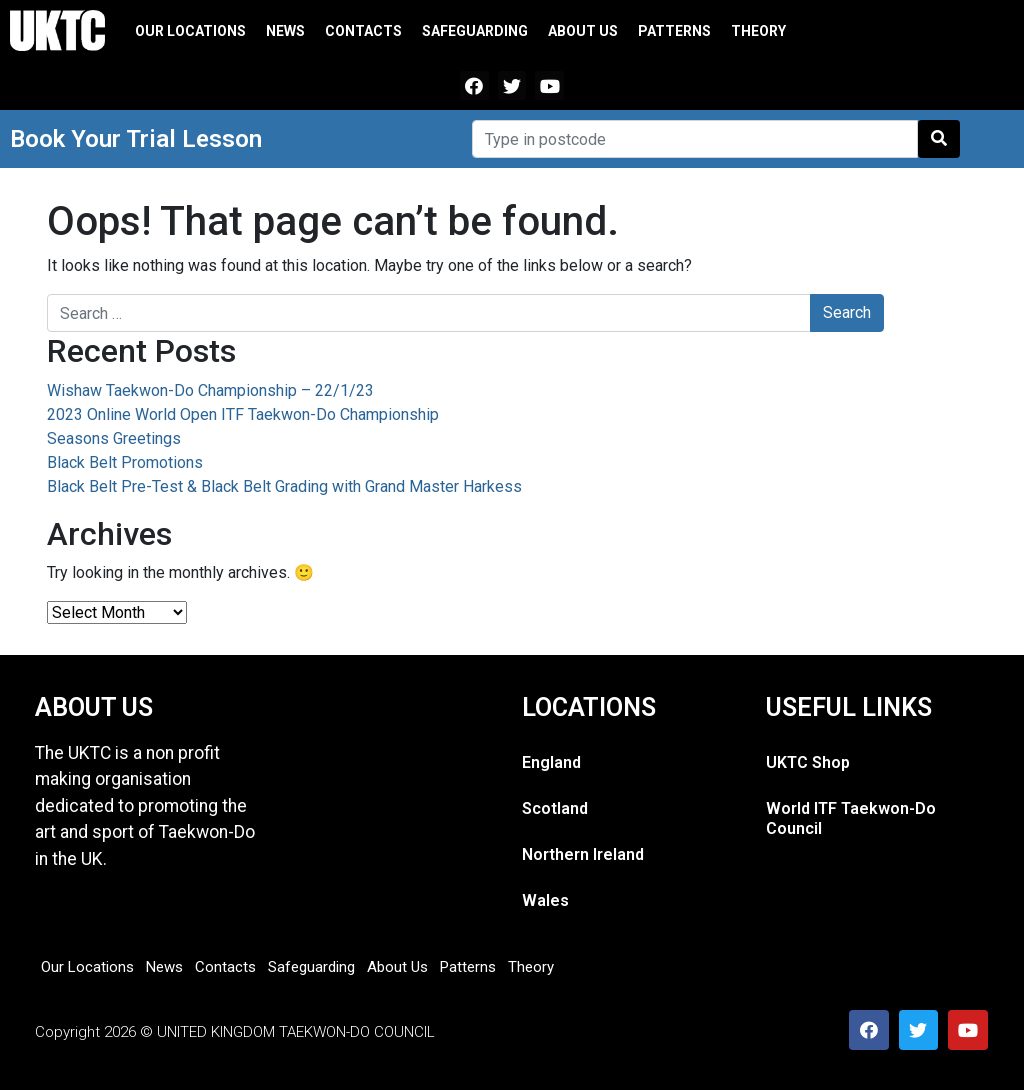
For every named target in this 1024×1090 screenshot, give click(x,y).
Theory (758, 31)
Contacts (363, 31)
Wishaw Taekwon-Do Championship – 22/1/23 (210, 390)
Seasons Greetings (114, 438)
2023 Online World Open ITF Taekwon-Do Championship (243, 414)
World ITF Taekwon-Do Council (851, 818)
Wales (545, 900)
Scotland (555, 808)
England (551, 762)
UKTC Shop (808, 762)
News (285, 31)
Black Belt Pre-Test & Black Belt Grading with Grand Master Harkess (284, 486)
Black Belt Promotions (125, 462)
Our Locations (190, 31)
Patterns (674, 31)
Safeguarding (475, 31)
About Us (583, 31)
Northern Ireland (583, 854)
